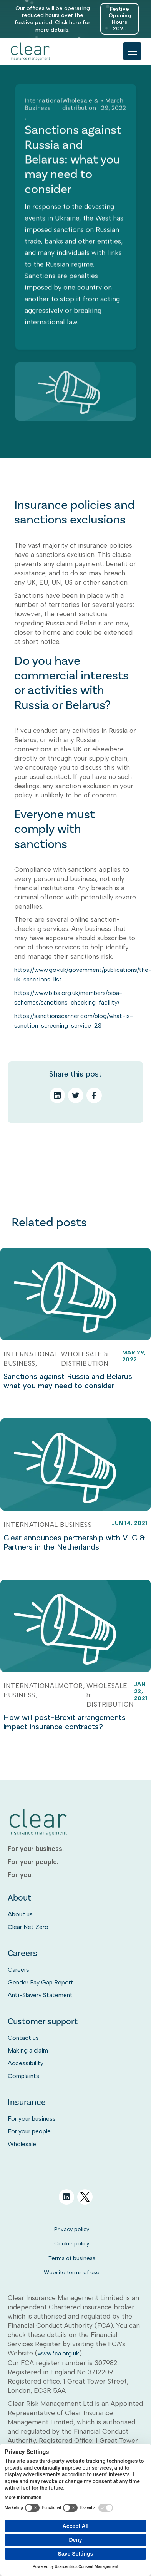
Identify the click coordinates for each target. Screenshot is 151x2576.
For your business (32, 2118)
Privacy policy (71, 2229)
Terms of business (71, 2258)
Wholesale (22, 2144)
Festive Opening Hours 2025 (119, 18)
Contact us (23, 2037)
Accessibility (25, 2063)
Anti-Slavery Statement (40, 1995)
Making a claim (28, 2050)
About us (20, 1914)
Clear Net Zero (28, 1927)
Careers (18, 1969)
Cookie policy (71, 2243)
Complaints (23, 2076)
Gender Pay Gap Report (40, 1982)
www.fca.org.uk (58, 2353)
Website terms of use (72, 2272)
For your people (29, 2131)
